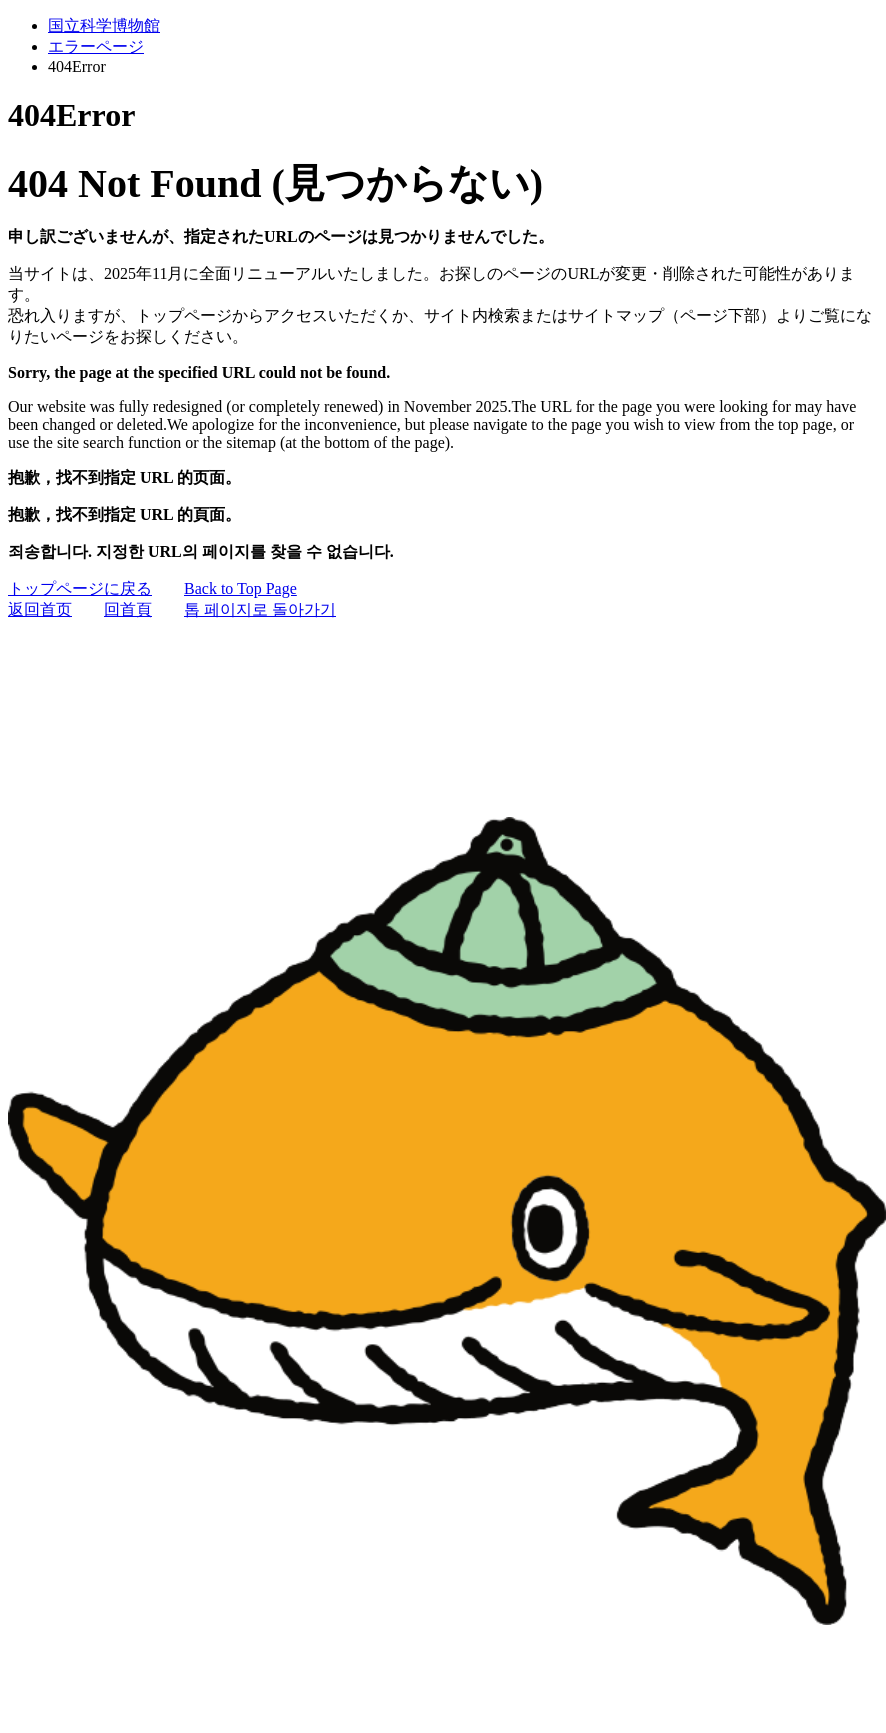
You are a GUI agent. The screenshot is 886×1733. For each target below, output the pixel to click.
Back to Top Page (240, 588)
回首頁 (128, 609)
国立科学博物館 (104, 25)
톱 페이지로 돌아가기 (260, 609)
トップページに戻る (80, 588)
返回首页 (40, 609)
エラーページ (96, 46)
